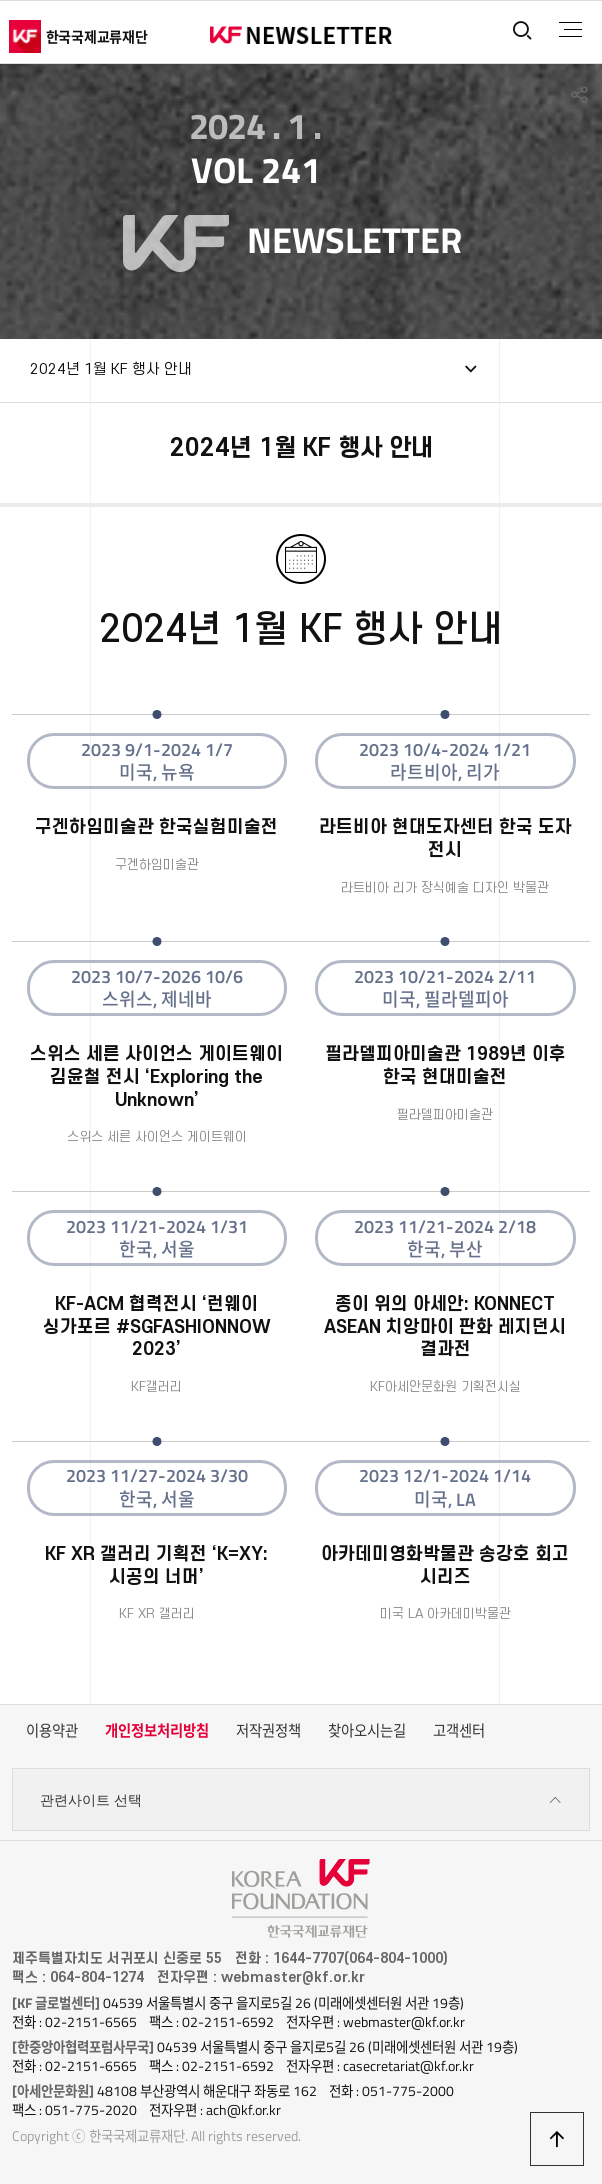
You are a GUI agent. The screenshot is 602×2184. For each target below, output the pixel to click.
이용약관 (52, 1731)
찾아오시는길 (367, 1731)
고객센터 (459, 1731)
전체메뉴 (570, 30)
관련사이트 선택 (301, 1800)
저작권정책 (268, 1731)
